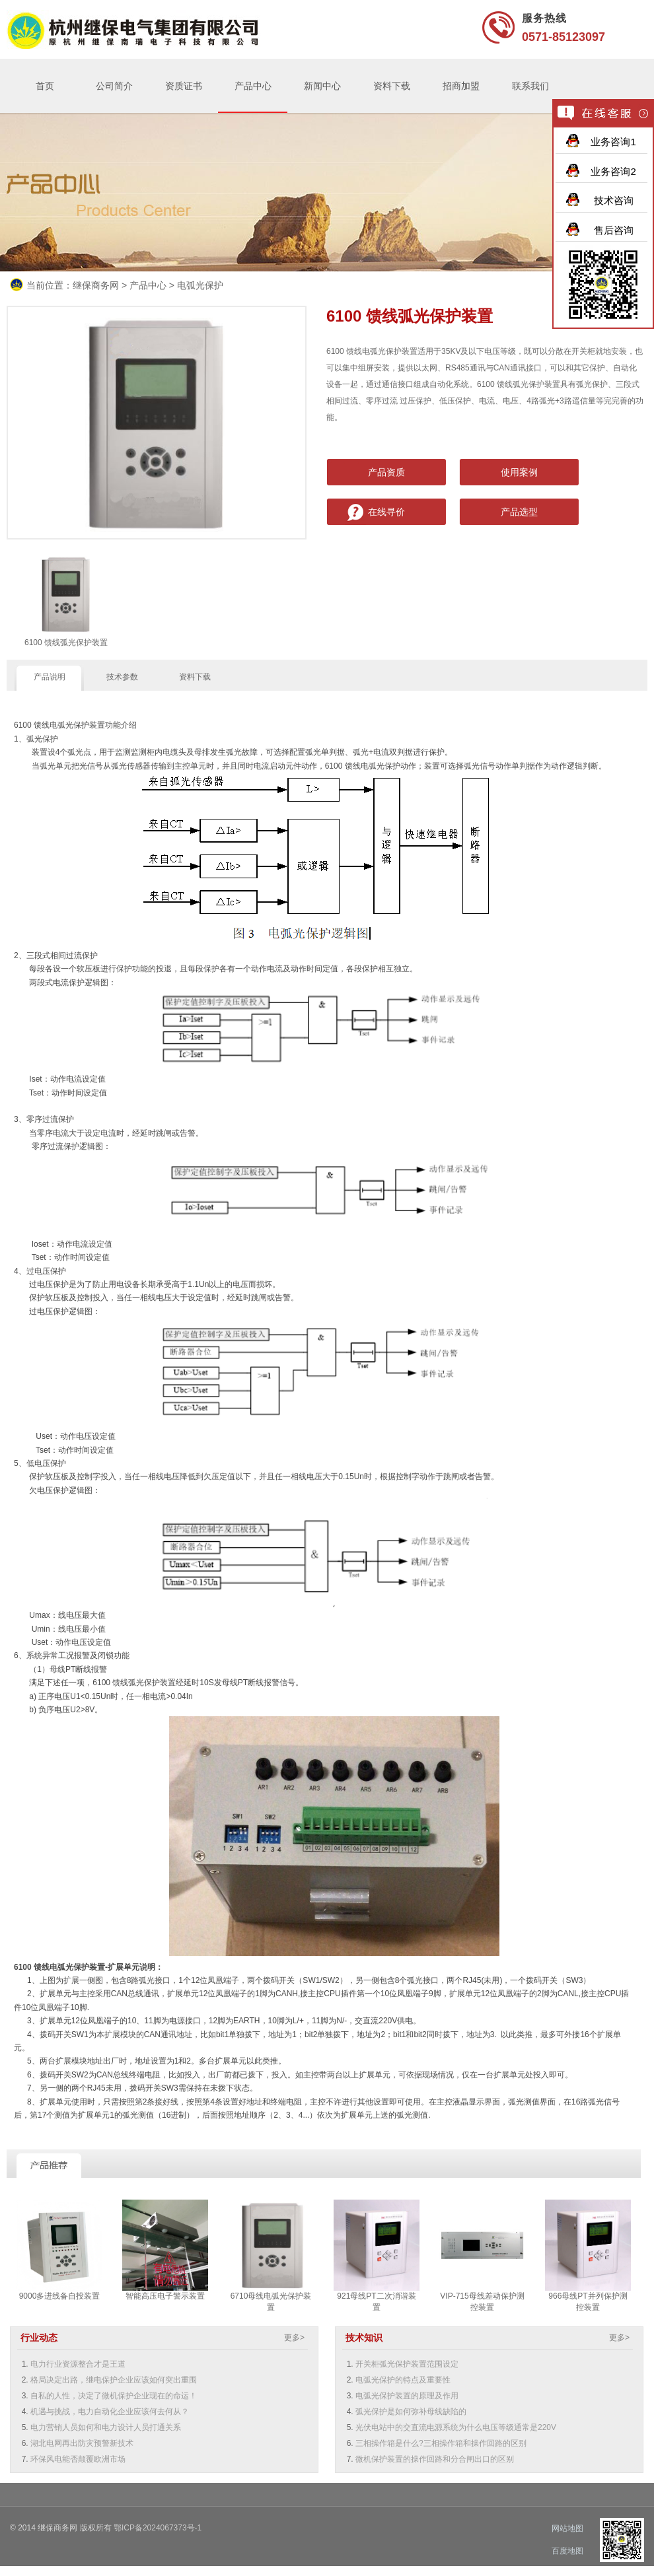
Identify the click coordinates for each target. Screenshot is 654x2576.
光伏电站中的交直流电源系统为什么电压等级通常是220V (455, 2427)
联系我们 (530, 86)
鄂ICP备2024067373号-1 (157, 2527)
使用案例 (519, 472)
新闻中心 (322, 86)
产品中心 (253, 86)
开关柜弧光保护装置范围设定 (406, 2364)
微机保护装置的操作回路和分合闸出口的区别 (434, 2459)
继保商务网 (96, 285)
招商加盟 (461, 86)
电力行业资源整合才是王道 (78, 2364)
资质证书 (183, 86)
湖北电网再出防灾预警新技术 (81, 2443)
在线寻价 (386, 511)
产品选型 (519, 511)
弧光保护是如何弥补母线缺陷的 (410, 2411)
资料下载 (391, 86)
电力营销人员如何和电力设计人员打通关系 (105, 2427)
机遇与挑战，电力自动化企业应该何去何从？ (109, 2411)
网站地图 (567, 2528)
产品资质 (386, 472)
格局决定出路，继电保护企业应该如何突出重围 (113, 2380)
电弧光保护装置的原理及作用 (406, 2395)
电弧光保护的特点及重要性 (403, 2380)
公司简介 (114, 86)
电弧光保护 (200, 285)
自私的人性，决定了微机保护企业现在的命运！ (113, 2395)
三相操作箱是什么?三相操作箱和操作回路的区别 (441, 2443)
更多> (294, 2337)
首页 (45, 86)
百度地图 (567, 2551)
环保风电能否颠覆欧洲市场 (78, 2459)
